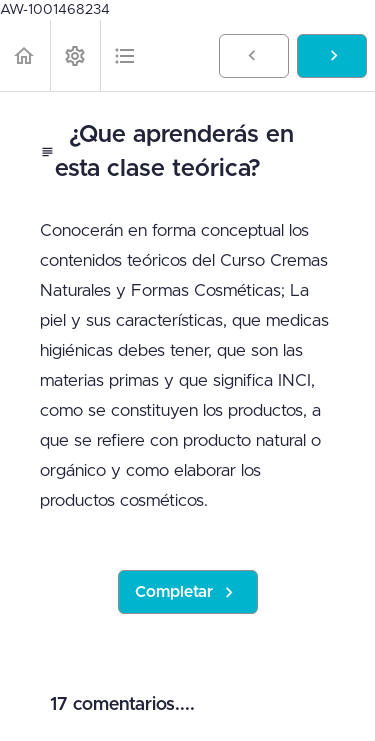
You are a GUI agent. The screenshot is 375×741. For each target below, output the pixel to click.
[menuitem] (75, 55)
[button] (25, 55)
